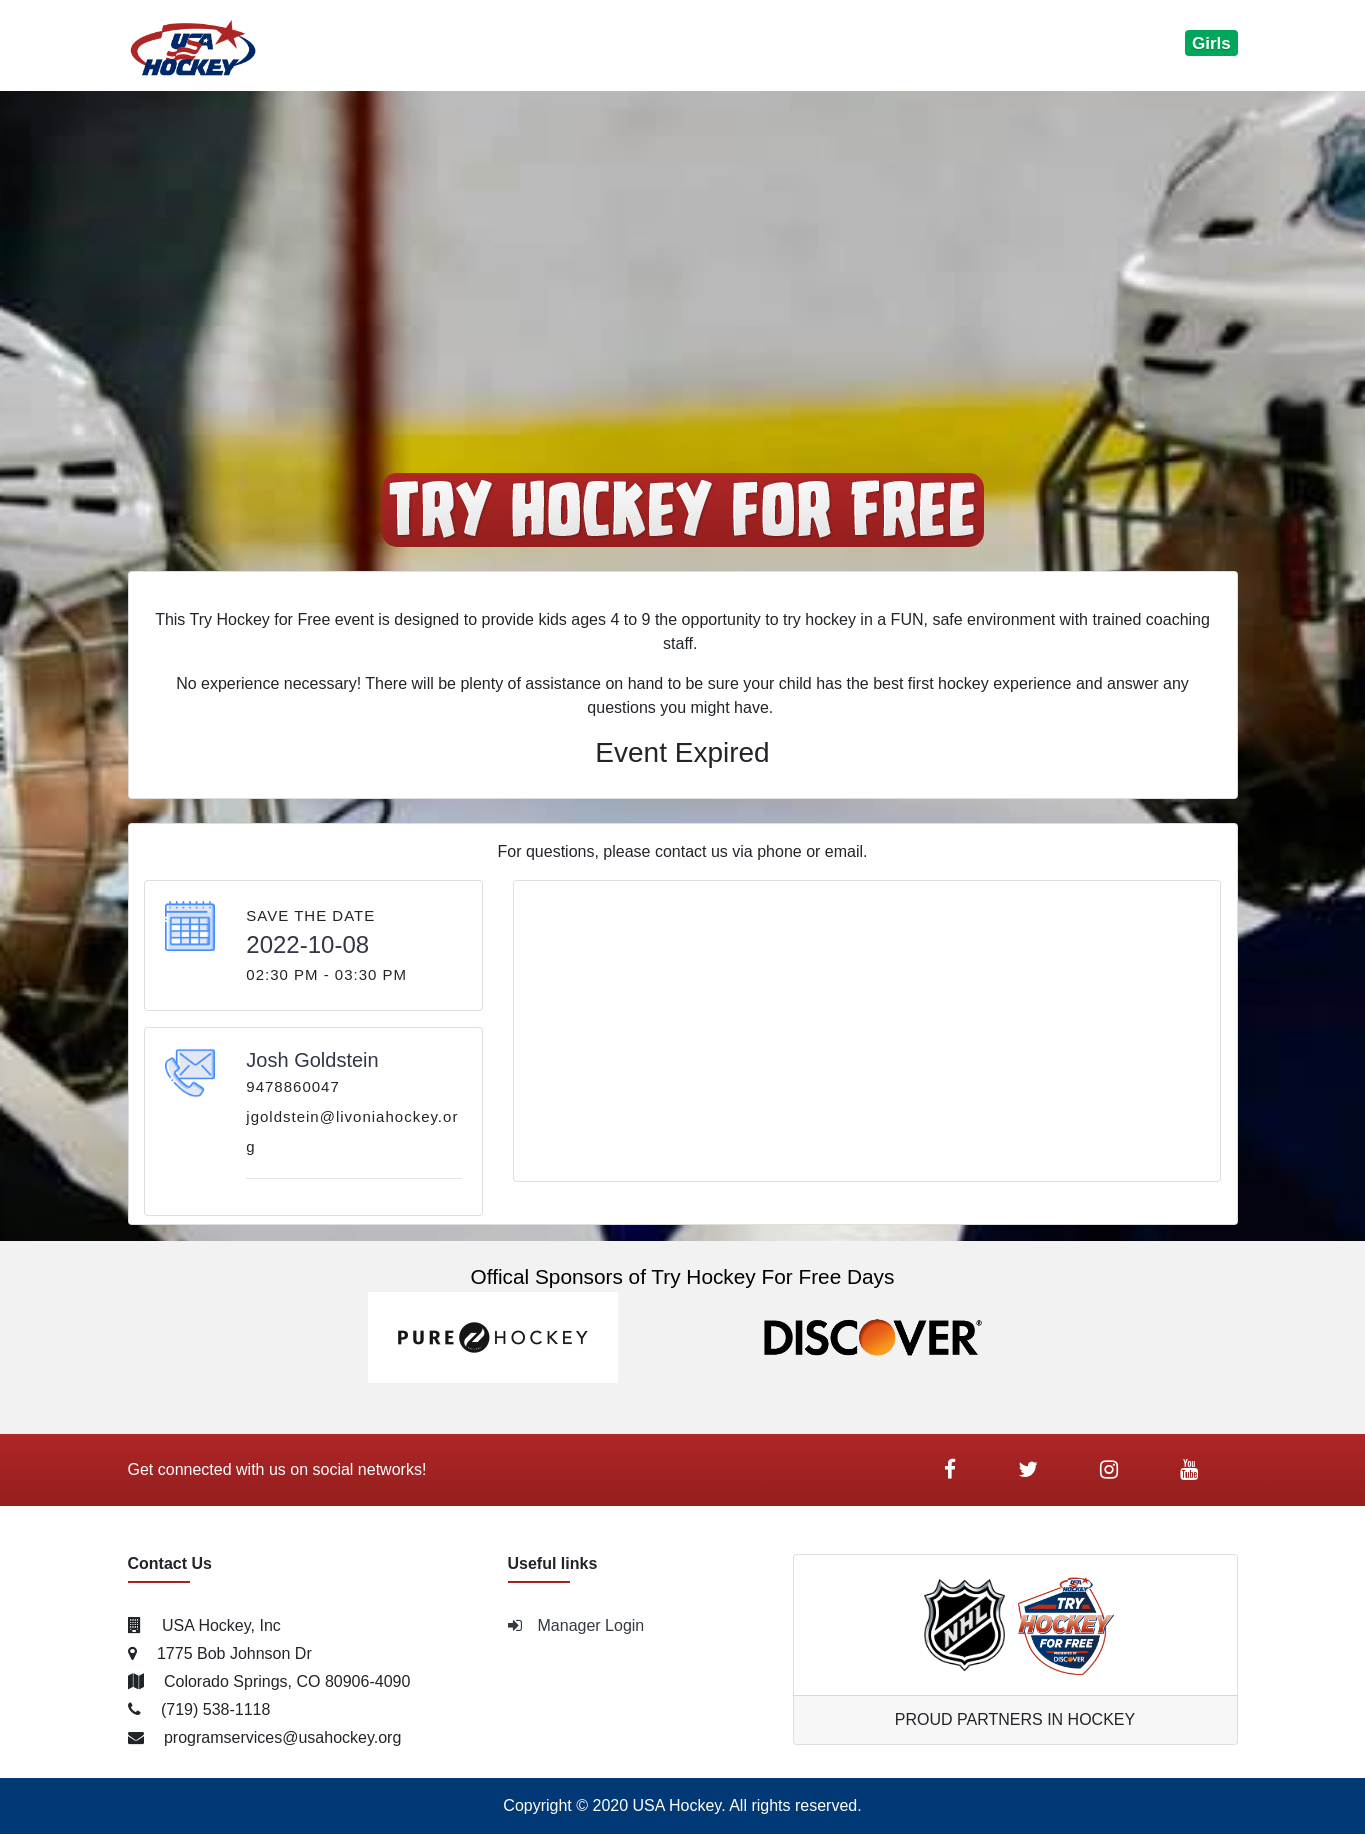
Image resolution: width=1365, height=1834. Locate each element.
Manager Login (576, 1625)
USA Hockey (677, 1805)
